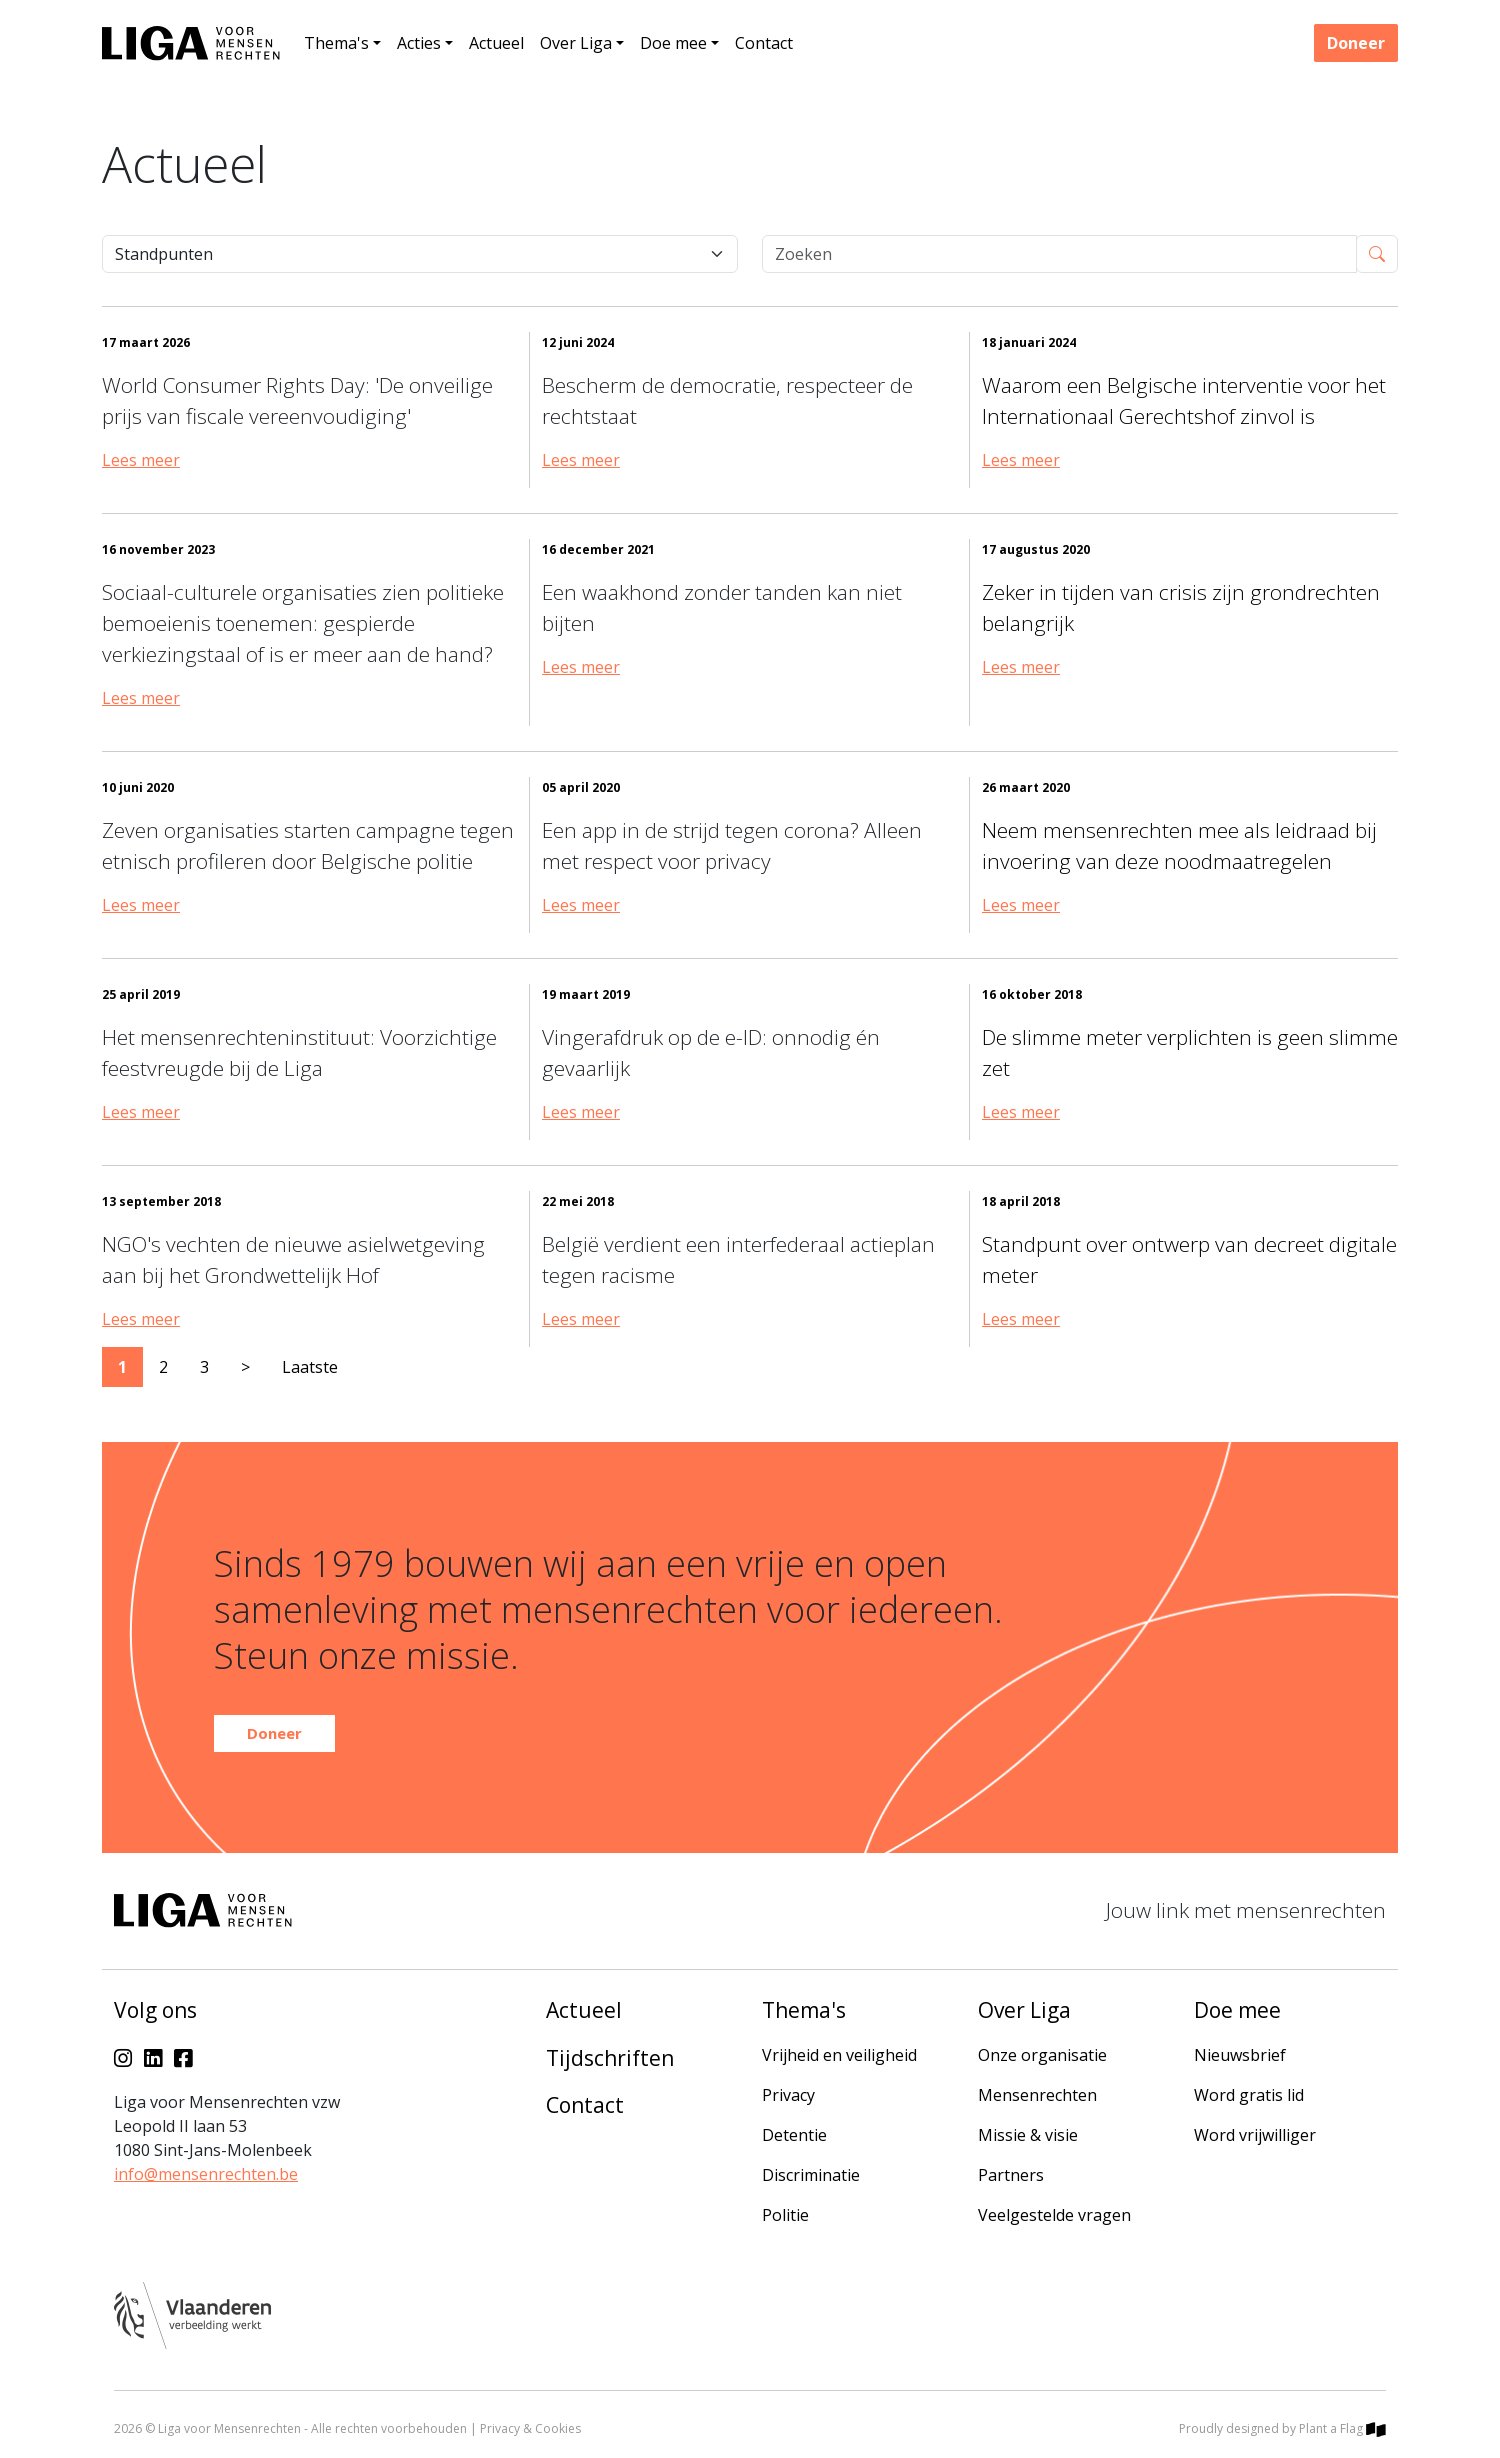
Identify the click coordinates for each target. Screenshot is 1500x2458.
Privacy (788, 2095)
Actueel (496, 43)
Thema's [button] (336, 43)
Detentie (794, 2135)
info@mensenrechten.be (206, 2174)
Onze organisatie (1042, 2055)
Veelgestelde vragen (1054, 2215)
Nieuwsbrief (1240, 2055)
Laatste (310, 1367)
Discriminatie (811, 2175)
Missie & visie (1028, 2135)
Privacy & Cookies (530, 2428)
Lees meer (141, 460)
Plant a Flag (1342, 2428)
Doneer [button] (1356, 43)
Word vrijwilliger (1255, 2135)
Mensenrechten (1037, 2095)
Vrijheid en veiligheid (839, 2055)
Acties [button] (419, 43)
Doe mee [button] (673, 43)
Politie (785, 2215)
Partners (1011, 2175)
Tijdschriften (610, 2058)
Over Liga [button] (576, 43)
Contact (764, 43)
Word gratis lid (1249, 2095)
